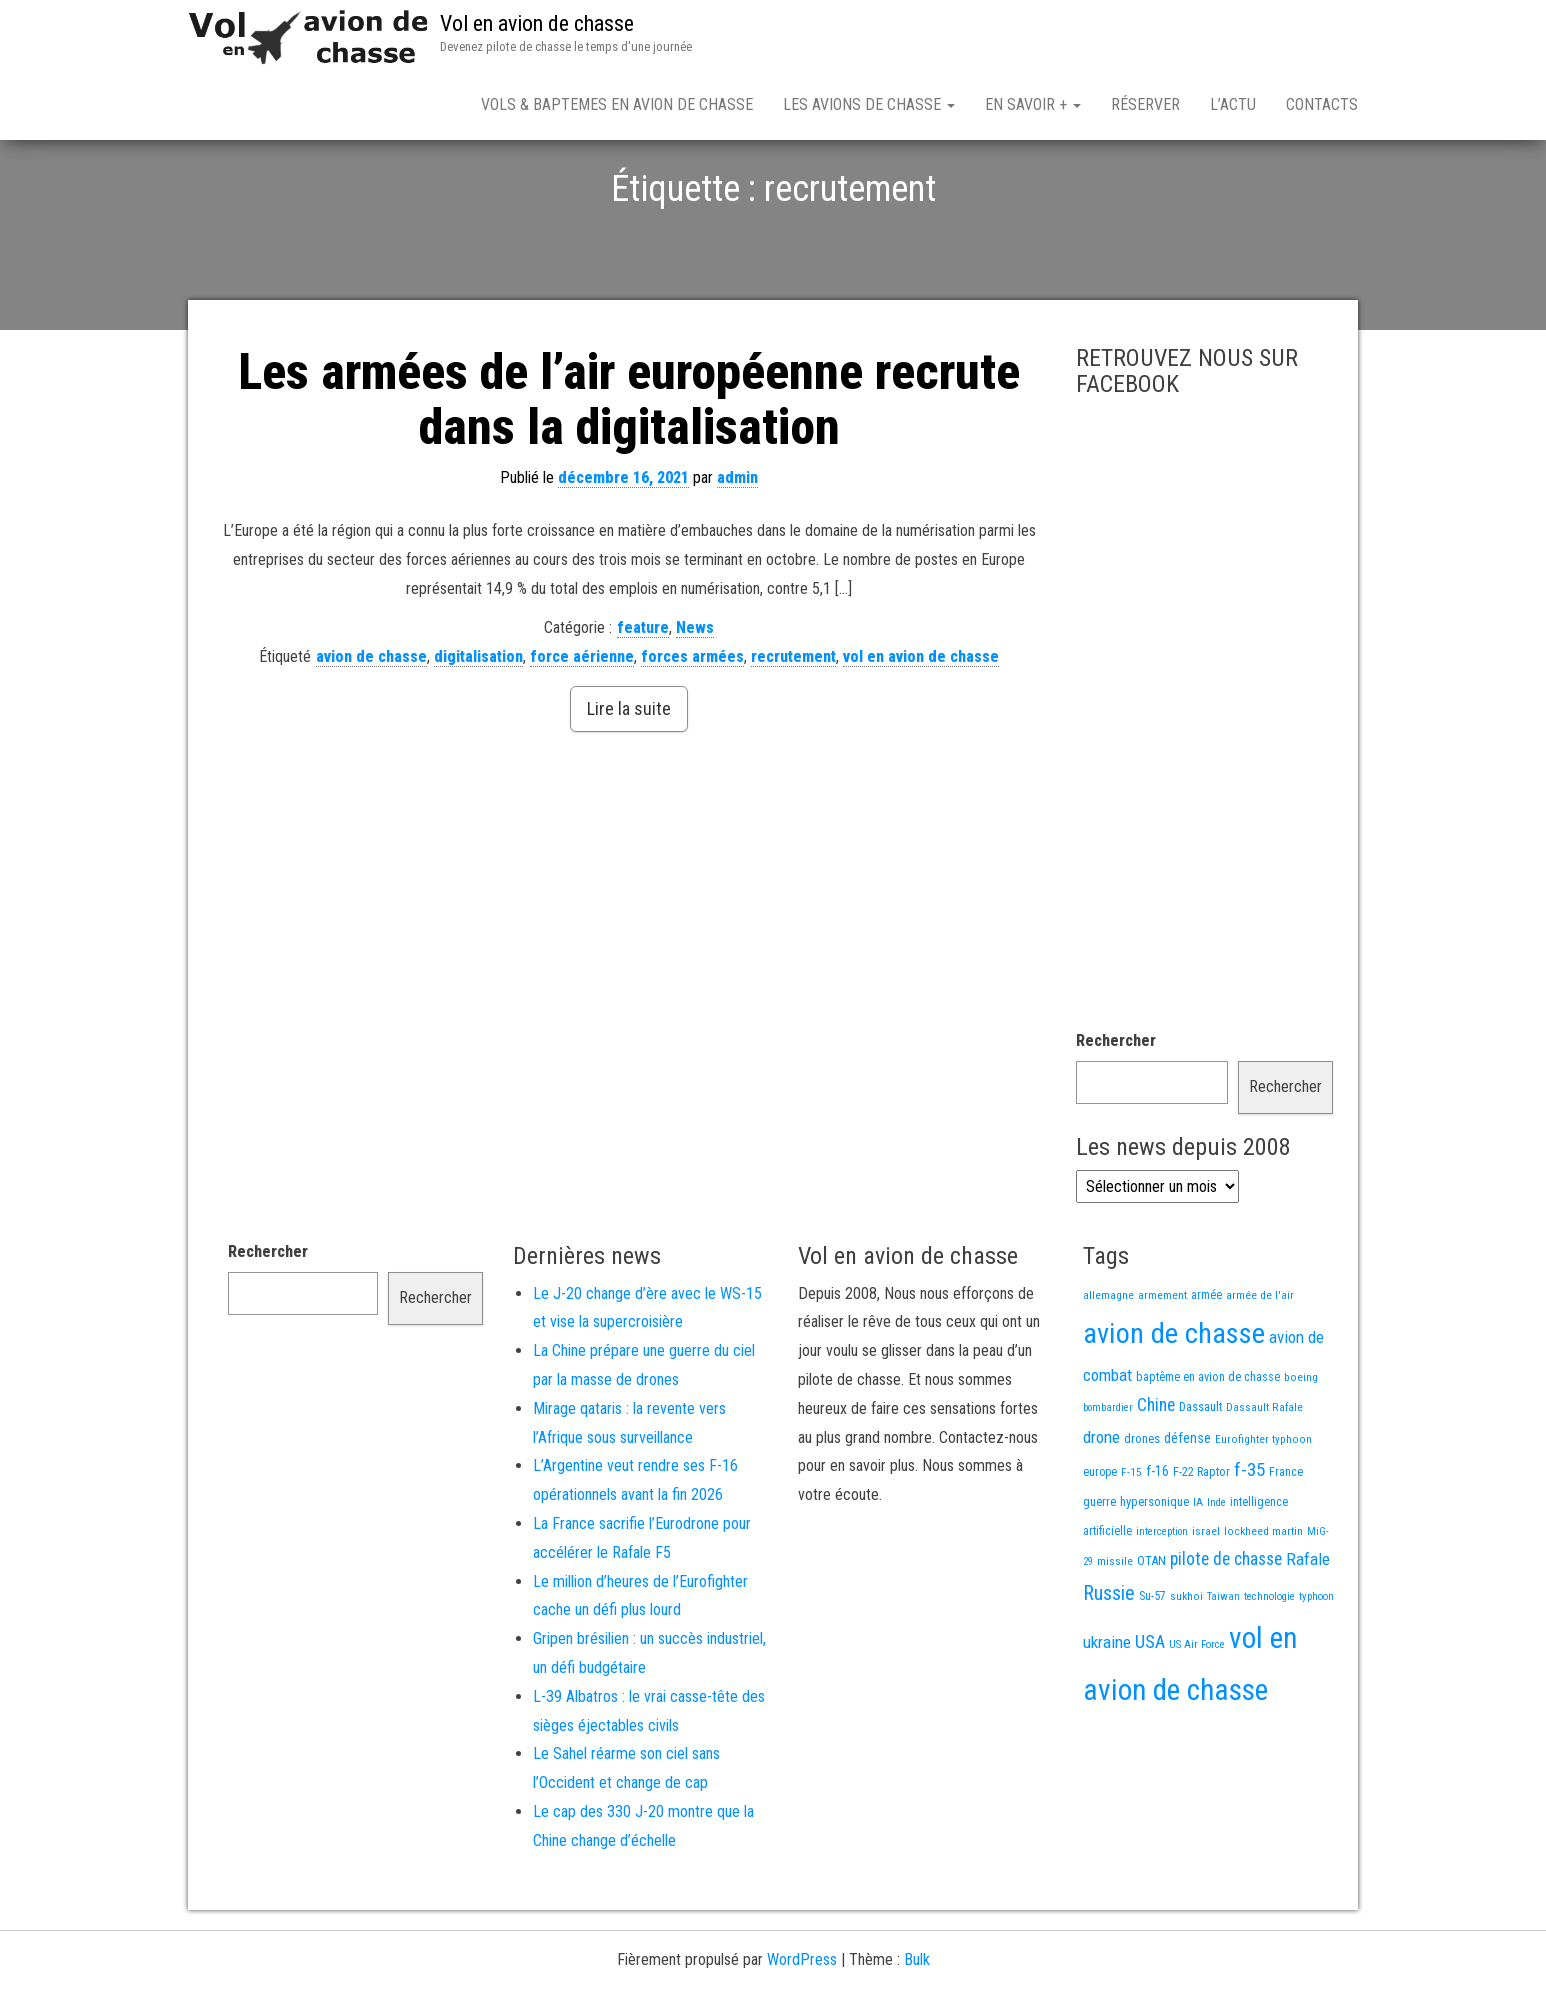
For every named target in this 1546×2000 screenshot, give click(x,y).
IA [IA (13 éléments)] (1198, 1572)
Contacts (1322, 104)
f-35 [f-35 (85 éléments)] (1249, 1539)
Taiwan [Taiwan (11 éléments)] (1223, 1666)
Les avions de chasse (869, 104)
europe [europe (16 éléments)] (1100, 1542)
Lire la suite (629, 778)
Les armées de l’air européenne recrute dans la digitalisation (629, 469)
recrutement (793, 726)
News (695, 697)
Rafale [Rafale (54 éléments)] (1308, 1629)
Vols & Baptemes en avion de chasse (617, 104)
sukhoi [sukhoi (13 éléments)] (1186, 1666)
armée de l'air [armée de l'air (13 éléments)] (1260, 1365)
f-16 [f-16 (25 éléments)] (1157, 1541)
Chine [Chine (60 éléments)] (1156, 1475)
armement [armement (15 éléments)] (1162, 1365)
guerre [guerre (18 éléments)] (1099, 1571)
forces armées (692, 726)
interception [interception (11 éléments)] (1162, 1601)
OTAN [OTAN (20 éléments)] (1151, 1630)
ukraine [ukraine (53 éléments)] (1107, 1712)
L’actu (1233, 104)
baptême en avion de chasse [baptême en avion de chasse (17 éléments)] (1208, 1446)
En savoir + (1033, 104)
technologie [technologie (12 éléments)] (1269, 1666)
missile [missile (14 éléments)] (1115, 1631)
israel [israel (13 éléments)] (1206, 1601)
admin (737, 547)
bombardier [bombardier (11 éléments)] (1108, 1477)
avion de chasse (371, 726)
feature (643, 697)
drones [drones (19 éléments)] (1142, 1508)
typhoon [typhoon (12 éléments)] (1316, 1666)
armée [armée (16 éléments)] (1206, 1365)
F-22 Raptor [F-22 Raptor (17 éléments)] (1201, 1541)
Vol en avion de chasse (537, 23)
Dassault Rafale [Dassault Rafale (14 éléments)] (1264, 1477)
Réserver (1145, 104)
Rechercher (1116, 1110)
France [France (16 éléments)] (1286, 1542)
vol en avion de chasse (921, 726)
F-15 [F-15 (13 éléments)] (1131, 1542)
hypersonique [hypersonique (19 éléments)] (1154, 1571)
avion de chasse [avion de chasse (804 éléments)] (1174, 1403)
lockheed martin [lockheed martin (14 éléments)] (1263, 1601)
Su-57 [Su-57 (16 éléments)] (1152, 1666)
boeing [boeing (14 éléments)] (1301, 1447)
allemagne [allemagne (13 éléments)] (1108, 1365)
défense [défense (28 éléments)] (1187, 1508)
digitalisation (478, 726)
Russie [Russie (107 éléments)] (1109, 1663)
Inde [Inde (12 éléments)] (1216, 1572)
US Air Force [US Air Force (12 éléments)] (1197, 1714)
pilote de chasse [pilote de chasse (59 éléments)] (1226, 1629)
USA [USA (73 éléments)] (1150, 1711)
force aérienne (582, 726)
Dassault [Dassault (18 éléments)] (1200, 1476)
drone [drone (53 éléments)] (1101, 1507)
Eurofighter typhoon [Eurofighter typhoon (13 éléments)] (1263, 1509)
